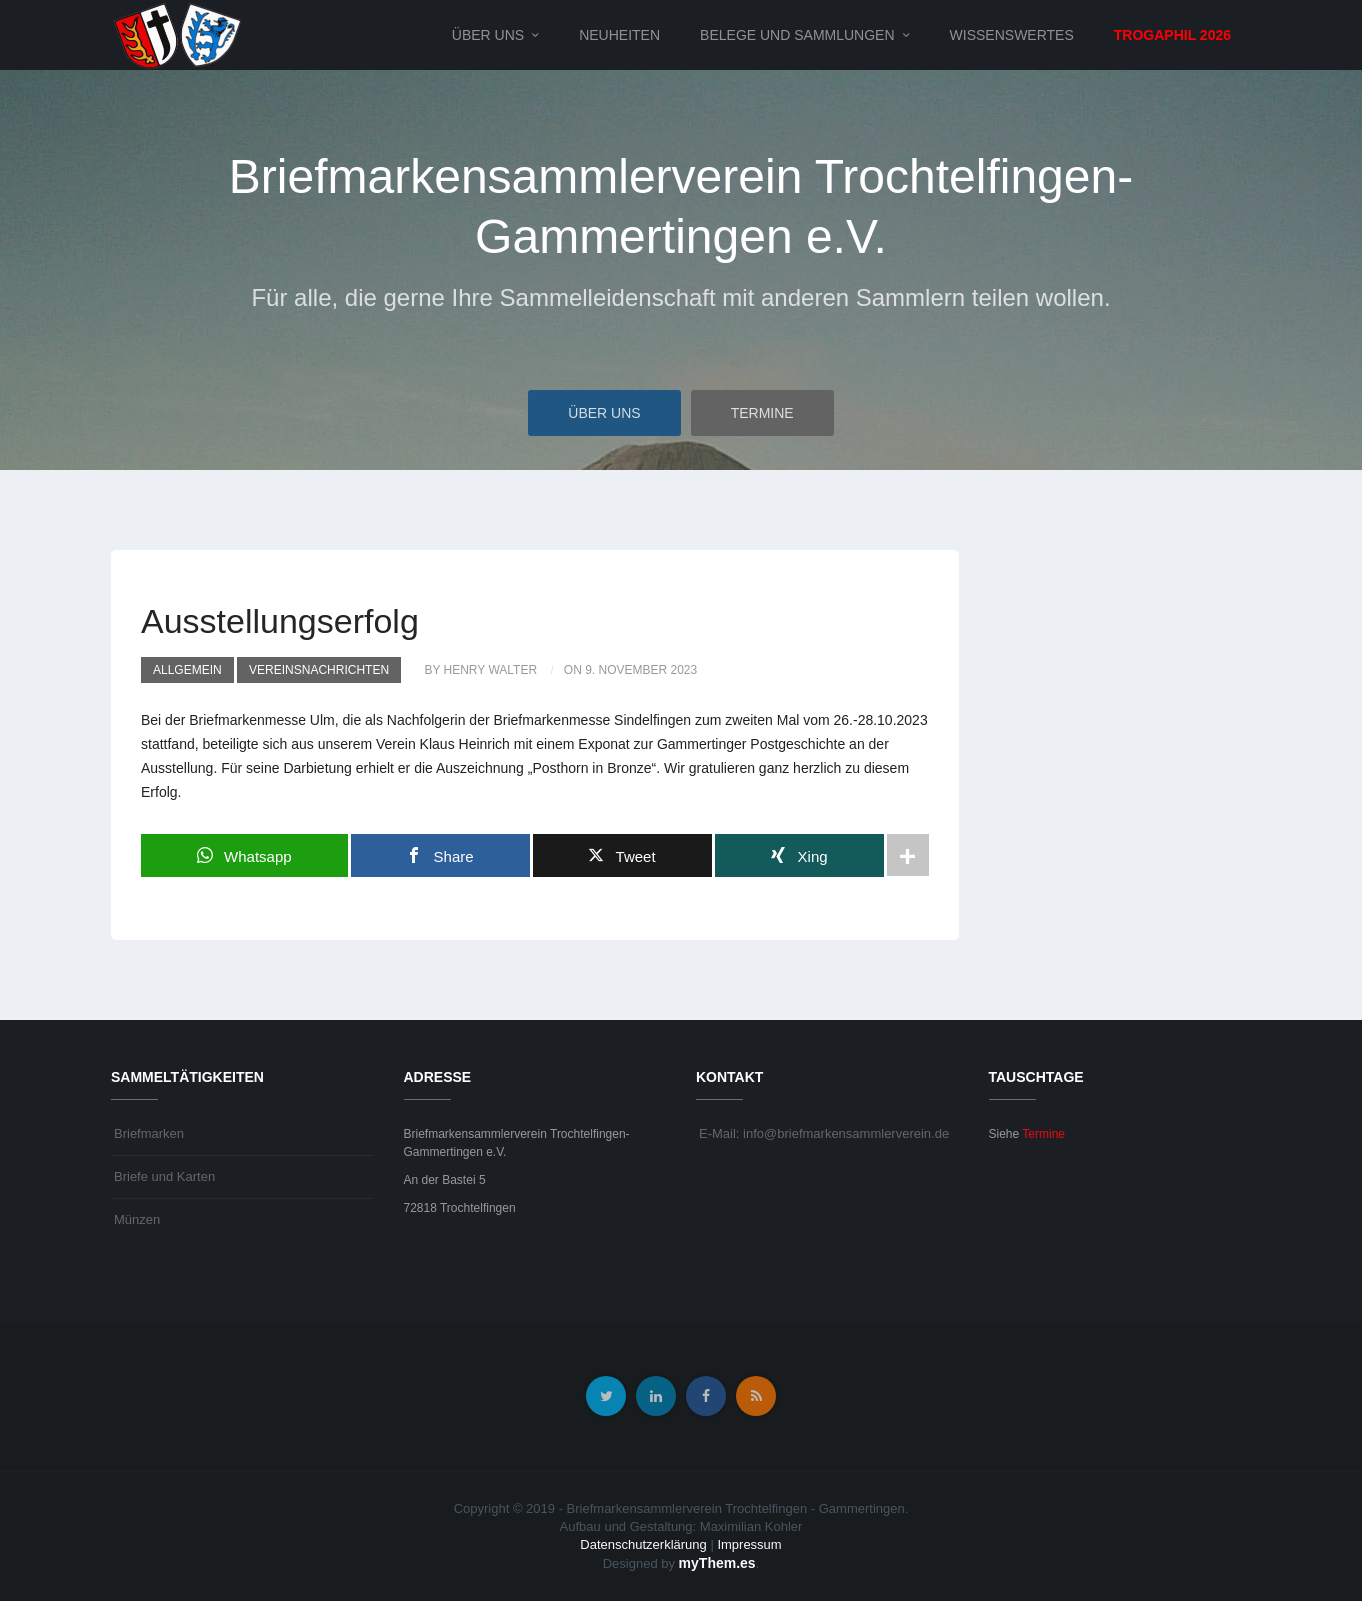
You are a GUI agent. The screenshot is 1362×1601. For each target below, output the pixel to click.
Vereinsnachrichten (319, 670)
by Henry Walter (480, 670)
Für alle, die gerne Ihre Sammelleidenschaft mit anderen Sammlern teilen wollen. (680, 297)
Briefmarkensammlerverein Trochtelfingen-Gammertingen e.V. (681, 206)
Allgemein (187, 670)
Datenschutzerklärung (643, 1544)
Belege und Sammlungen (797, 35)
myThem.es (717, 1563)
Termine (762, 413)
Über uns (488, 35)
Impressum (749, 1544)
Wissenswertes (1012, 35)
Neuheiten (619, 35)
